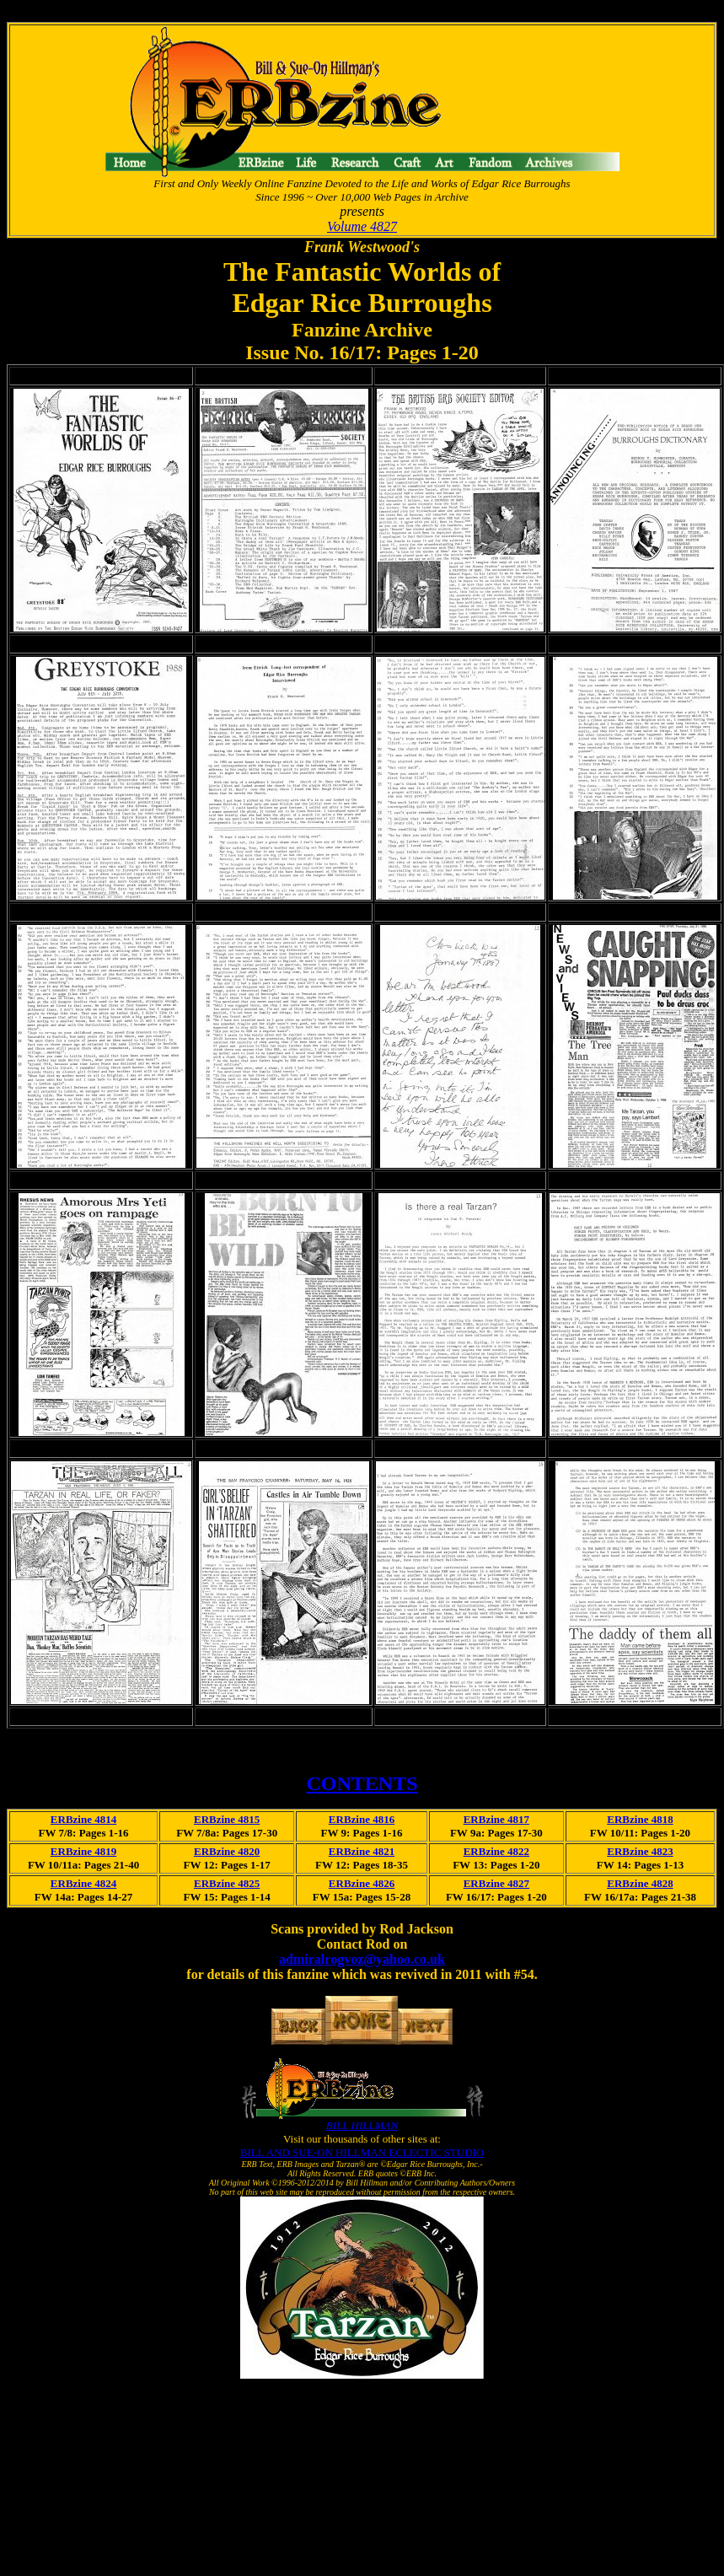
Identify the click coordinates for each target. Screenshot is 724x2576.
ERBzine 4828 (640, 1883)
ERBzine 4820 (227, 1851)
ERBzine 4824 (83, 1883)
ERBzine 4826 (361, 1883)
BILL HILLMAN (362, 2125)
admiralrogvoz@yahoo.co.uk (362, 1959)
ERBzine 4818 (640, 1819)
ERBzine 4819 (83, 1851)
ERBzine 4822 (496, 1851)
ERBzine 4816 (361, 1819)
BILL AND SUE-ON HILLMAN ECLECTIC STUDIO (362, 2152)
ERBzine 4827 (496, 1883)
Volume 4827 (362, 226)
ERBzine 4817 (496, 1819)
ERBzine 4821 (361, 1851)
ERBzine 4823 (640, 1851)
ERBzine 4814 (83, 1819)
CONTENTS (361, 1783)
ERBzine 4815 (227, 1819)
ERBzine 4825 (227, 1883)
